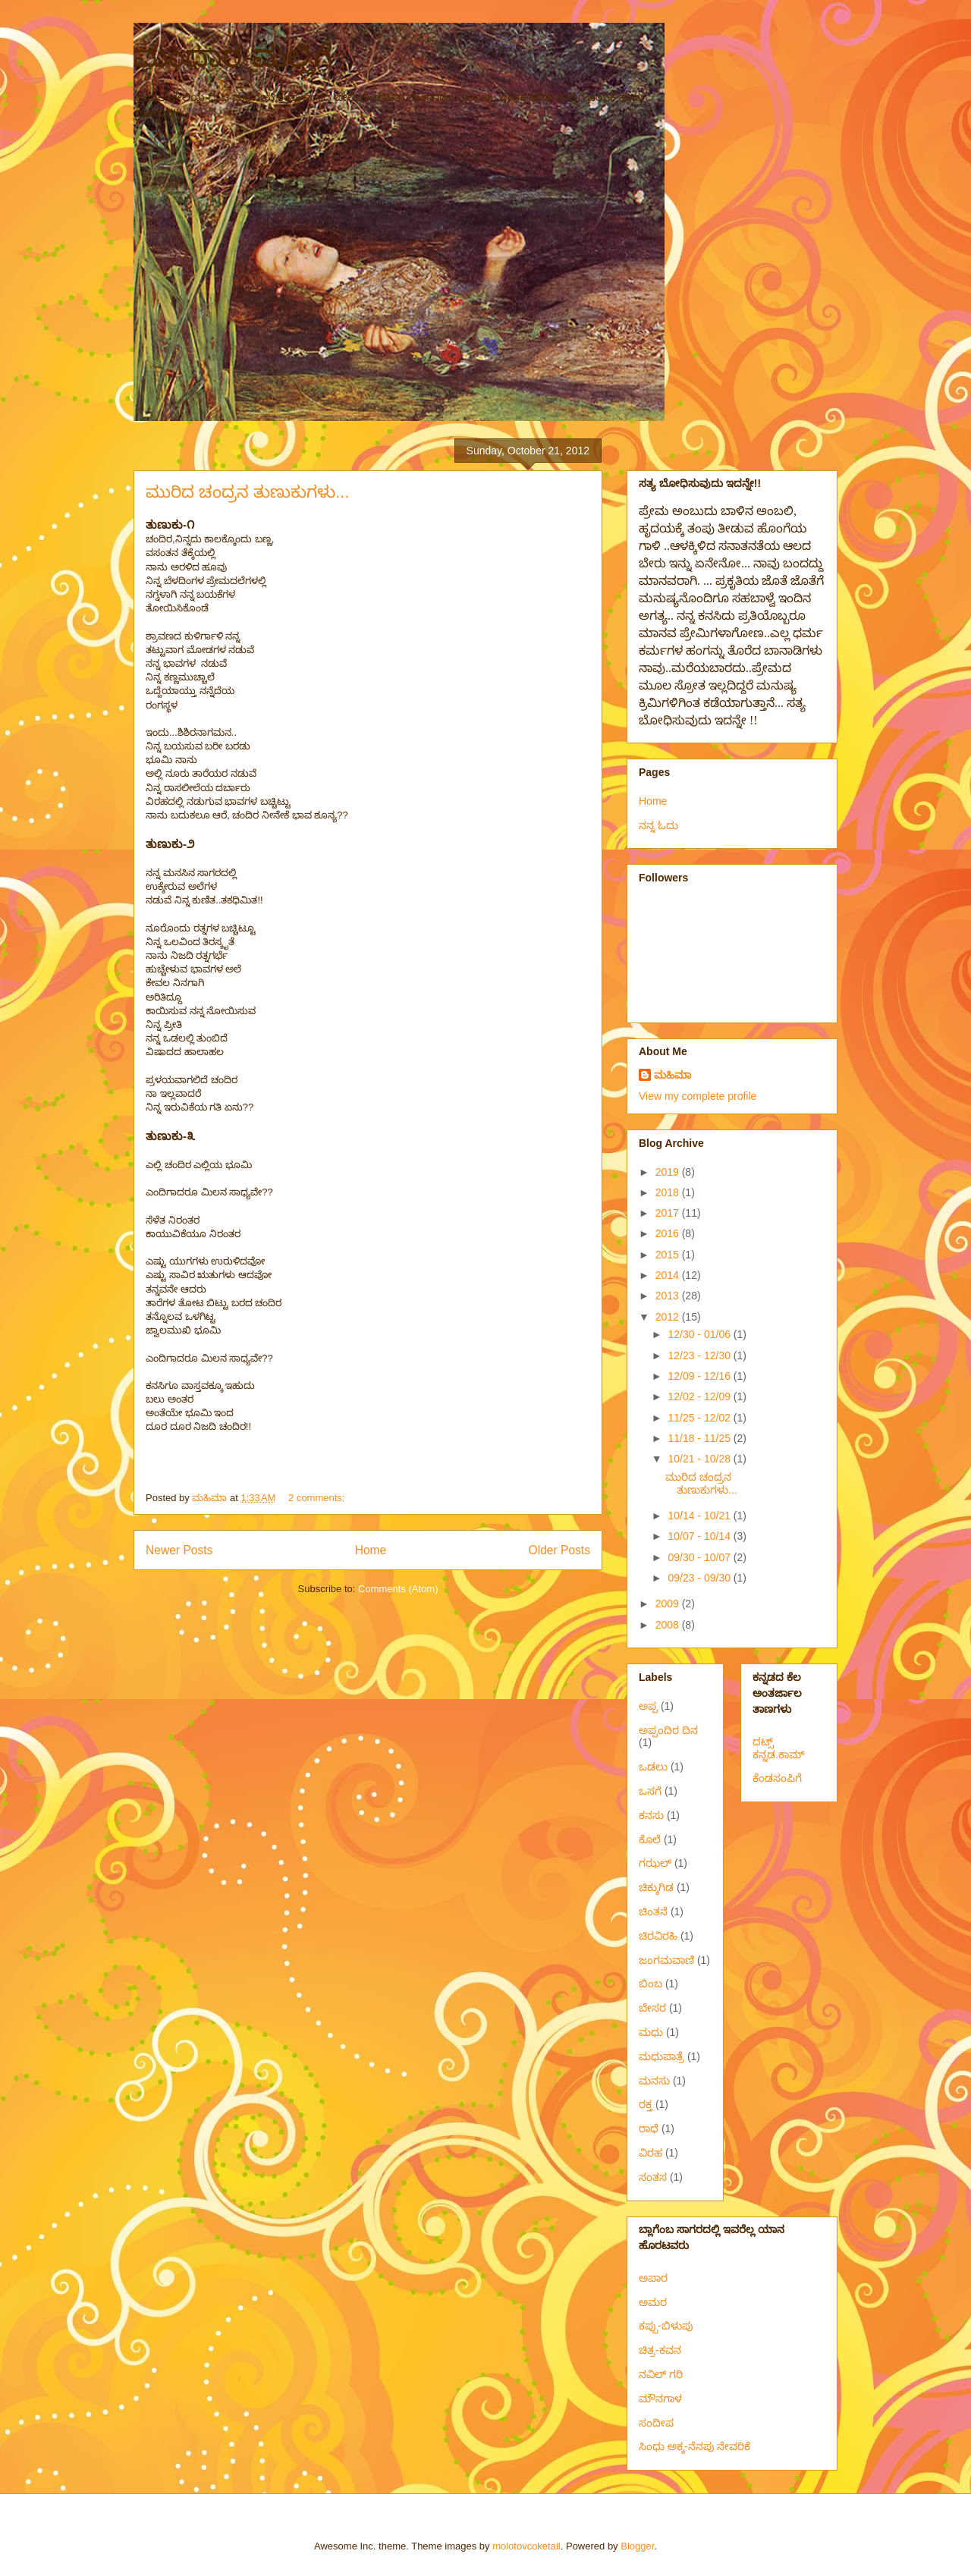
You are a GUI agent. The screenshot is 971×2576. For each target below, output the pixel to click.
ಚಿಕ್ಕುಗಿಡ (656, 1887)
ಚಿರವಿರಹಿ (658, 1936)
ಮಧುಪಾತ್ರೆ (661, 2056)
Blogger (637, 2546)
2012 (668, 1317)
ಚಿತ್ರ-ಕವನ (660, 2350)
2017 (668, 1213)
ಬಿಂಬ (650, 1984)
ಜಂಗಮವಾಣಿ (666, 1960)
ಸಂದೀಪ (656, 2423)
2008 (668, 1625)
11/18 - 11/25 (700, 1438)
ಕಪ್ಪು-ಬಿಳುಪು (666, 2326)
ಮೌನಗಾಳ (660, 2398)
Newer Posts (179, 1550)
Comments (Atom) (398, 1588)
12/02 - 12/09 (700, 1396)
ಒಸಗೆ (650, 1791)
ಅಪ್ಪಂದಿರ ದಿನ (668, 1730)
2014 (668, 1275)
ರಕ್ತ (645, 2104)
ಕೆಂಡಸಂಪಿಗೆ (777, 1778)
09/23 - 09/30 (700, 1578)
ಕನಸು (651, 1815)
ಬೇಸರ (652, 2008)
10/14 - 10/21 (700, 1515)
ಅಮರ (653, 2302)
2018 (668, 1192)
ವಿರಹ (650, 2153)
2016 (668, 1233)
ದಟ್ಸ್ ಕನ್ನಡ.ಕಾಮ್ (779, 1748)
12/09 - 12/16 (700, 1376)
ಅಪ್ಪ (648, 1706)
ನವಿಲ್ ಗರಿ (661, 2374)
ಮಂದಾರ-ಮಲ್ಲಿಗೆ (233, 56)
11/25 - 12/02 (700, 1418)
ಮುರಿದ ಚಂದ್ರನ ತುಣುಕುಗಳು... (248, 491)
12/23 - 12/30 (700, 1355)
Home (371, 1550)
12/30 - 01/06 (700, 1334)
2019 (668, 1172)
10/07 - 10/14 (700, 1536)
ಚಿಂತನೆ (653, 1911)
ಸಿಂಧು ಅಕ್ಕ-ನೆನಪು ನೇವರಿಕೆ (694, 2446)
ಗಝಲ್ (655, 1863)
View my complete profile (697, 1096)
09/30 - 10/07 (700, 1557)
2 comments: (317, 1497)
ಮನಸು (654, 2081)
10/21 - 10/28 (700, 1459)
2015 (668, 1255)
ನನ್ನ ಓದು (658, 825)
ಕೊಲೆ (650, 1839)
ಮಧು (651, 2032)
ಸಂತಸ (653, 2177)
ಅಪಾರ (653, 2278)
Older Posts (559, 1550)
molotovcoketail (526, 2546)
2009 (668, 1603)
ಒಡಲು (653, 1767)
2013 (668, 1296)
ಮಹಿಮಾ (672, 1075)
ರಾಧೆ (648, 2128)
